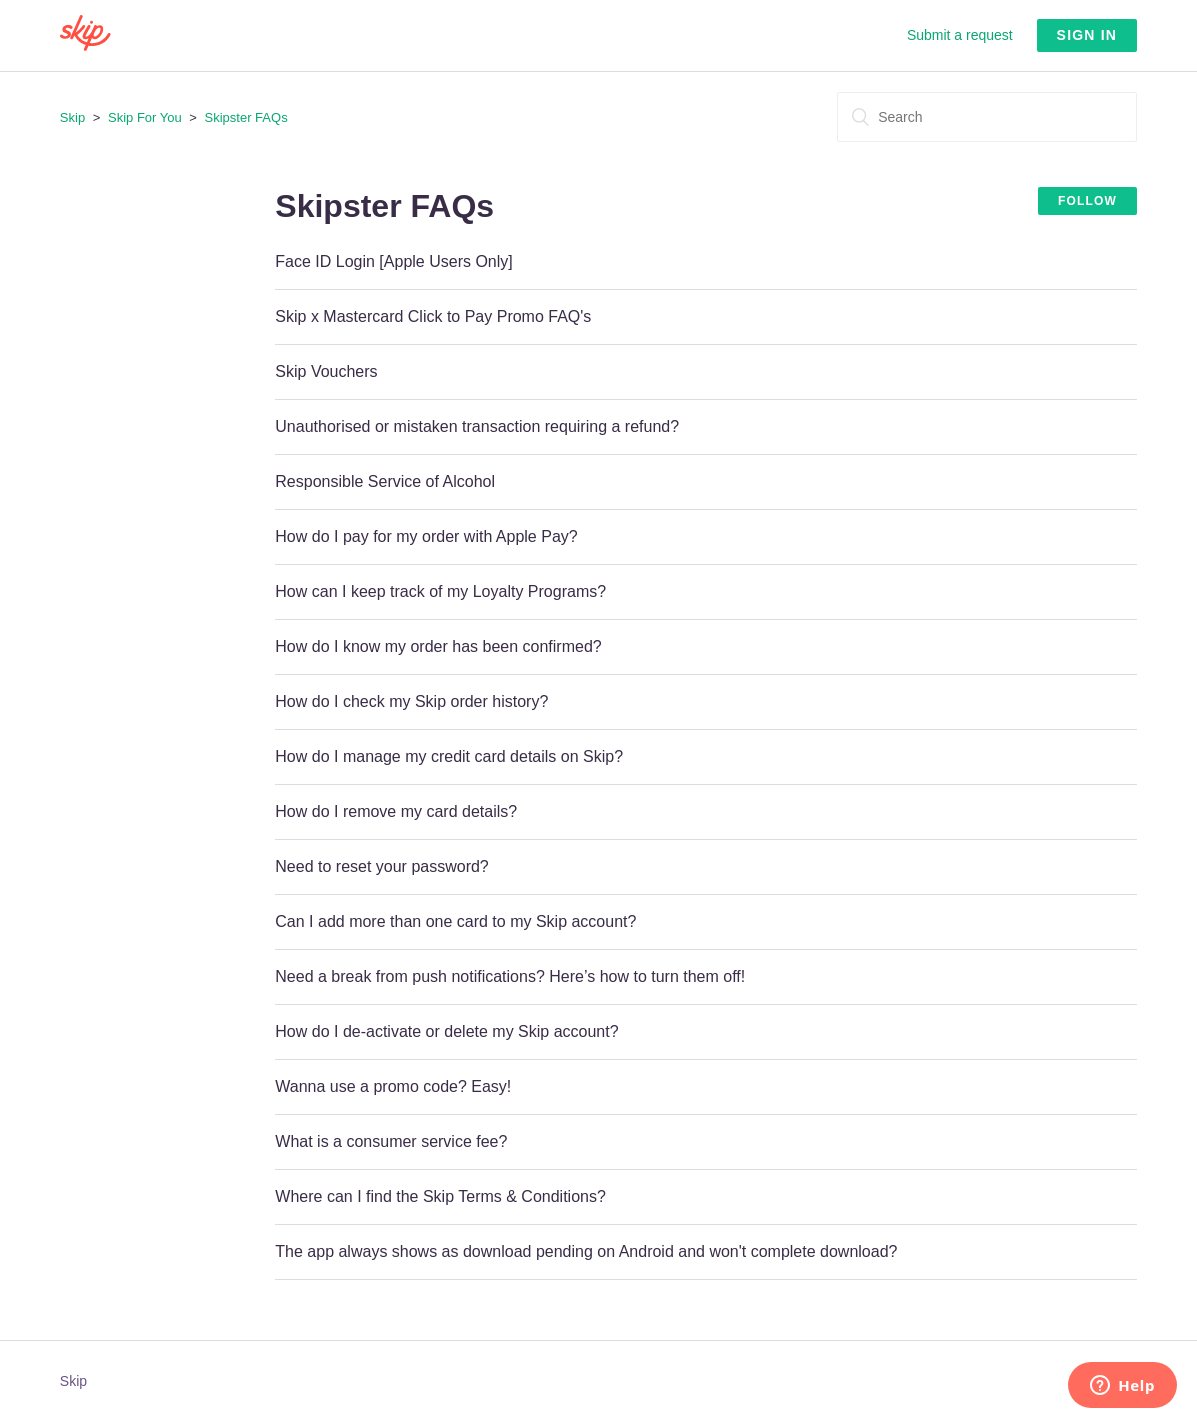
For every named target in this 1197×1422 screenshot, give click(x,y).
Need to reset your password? (381, 866)
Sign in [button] (1087, 35)
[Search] (987, 117)
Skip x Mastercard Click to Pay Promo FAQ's (433, 316)
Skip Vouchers (326, 371)
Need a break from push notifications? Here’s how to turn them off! (510, 976)
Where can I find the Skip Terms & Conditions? (440, 1196)
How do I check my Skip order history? (411, 701)
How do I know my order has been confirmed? (438, 646)
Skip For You (145, 117)
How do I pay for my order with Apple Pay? (426, 536)
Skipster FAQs (246, 117)
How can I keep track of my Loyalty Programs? (440, 591)
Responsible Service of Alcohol (385, 481)
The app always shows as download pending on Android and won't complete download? (586, 1251)
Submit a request (960, 35)
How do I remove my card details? (396, 811)
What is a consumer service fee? (391, 1141)
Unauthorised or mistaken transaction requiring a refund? (477, 426)
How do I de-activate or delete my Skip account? (446, 1031)
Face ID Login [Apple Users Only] (393, 261)
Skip (72, 117)
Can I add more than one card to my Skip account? (455, 921)
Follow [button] (1087, 201)
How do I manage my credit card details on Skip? (449, 756)
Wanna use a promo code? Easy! (393, 1086)
